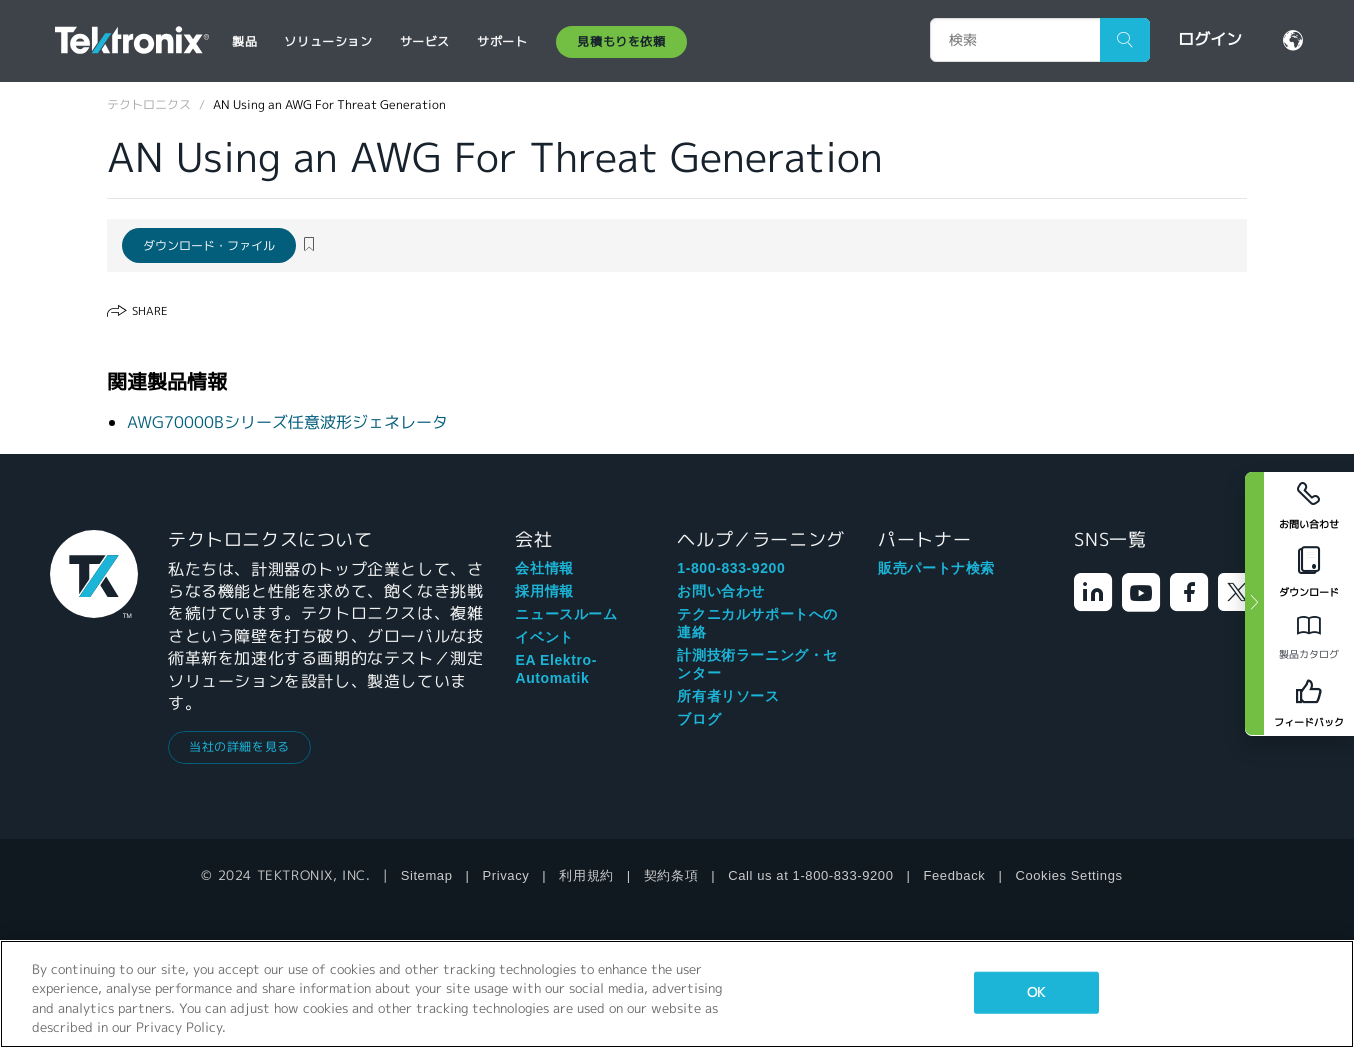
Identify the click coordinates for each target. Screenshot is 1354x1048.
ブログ (699, 719)
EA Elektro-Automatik (556, 669)
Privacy (506, 875)
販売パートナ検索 (936, 568)
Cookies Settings (1068, 875)
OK (1036, 992)
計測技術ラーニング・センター (757, 664)
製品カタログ (1309, 654)
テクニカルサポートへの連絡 (757, 623)
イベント (544, 637)
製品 (244, 41)
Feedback (955, 875)
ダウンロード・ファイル (209, 245)
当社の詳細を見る (239, 746)
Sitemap (427, 875)
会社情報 (544, 568)
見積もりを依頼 (621, 41)
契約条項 (671, 875)
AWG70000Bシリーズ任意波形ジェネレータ (287, 422)
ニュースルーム (566, 614)
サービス (425, 41)
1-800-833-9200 (731, 568)
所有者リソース (728, 696)
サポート (502, 41)
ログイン (1210, 39)
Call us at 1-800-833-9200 (810, 875)
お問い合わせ (721, 591)
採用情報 (544, 591)
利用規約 (586, 875)
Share (149, 311)
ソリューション (328, 41)
